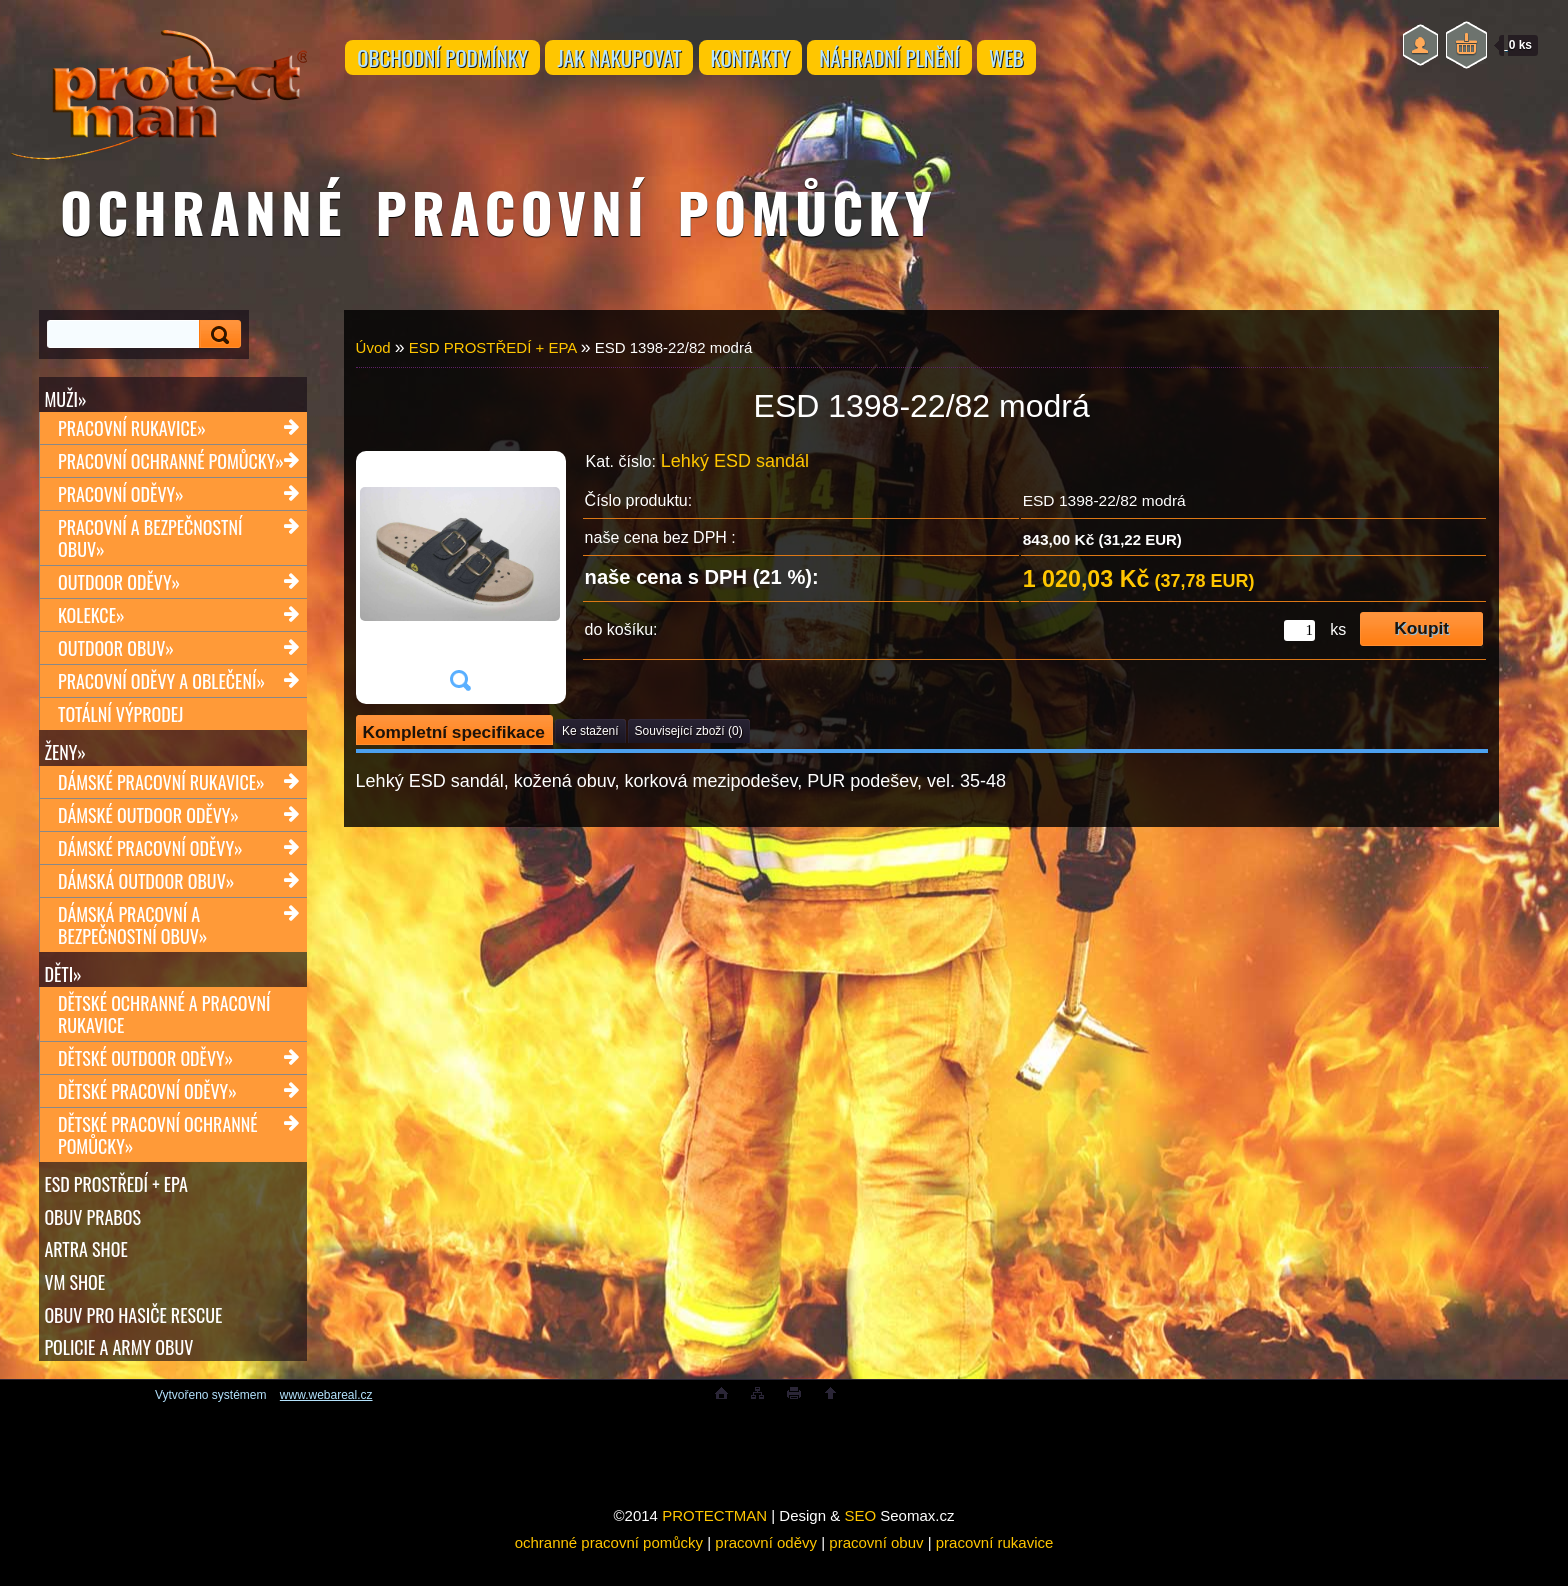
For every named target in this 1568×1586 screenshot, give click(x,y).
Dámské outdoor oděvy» (148, 824)
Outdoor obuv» (116, 653)
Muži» (66, 399)
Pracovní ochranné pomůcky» (171, 466)
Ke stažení (590, 731)
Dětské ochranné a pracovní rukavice (164, 1028)
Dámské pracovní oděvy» (150, 857)
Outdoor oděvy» (119, 587)
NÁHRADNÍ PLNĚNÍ (952, 62)
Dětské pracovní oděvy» (147, 1105)
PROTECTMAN (714, 1545)
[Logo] (158, 80)
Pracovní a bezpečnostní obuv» (150, 543)
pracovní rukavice (995, 1572)
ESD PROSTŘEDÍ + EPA (116, 1198)
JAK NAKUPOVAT (645, 62)
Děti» (63, 983)
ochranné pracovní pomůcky (609, 1572)
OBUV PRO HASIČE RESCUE (134, 1338)
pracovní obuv (876, 1572)
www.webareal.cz (326, 1425)
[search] (217, 334)
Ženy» (66, 757)
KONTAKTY (795, 62)
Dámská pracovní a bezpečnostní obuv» (132, 934)
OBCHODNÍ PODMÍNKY (452, 62)
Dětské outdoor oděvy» (145, 1072)
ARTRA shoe (86, 1268)
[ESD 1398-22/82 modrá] (460, 577)
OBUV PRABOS (93, 1233)
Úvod (373, 347)
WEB (1087, 62)
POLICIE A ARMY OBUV (119, 1373)
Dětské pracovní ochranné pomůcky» (158, 1149)
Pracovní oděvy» (121, 499)
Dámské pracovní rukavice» (161, 791)
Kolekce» (91, 620)
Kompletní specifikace (454, 732)
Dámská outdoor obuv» (146, 890)
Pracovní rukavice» (132, 433)
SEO (860, 1545)
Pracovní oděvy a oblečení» (161, 686)
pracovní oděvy (766, 1572)
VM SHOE (75, 1303)
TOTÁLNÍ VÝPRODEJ (120, 719)
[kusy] (1299, 630)
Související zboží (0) (689, 731)
